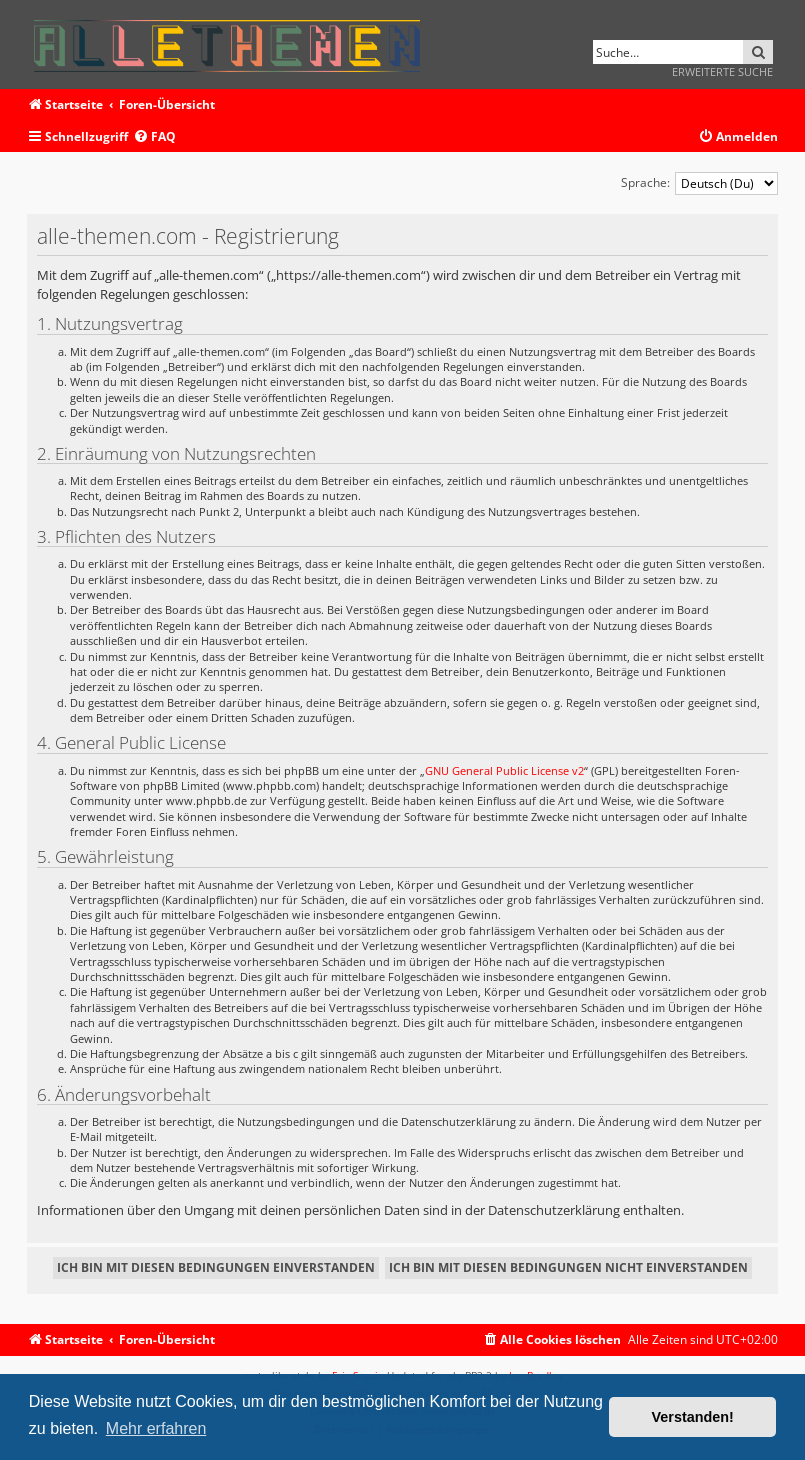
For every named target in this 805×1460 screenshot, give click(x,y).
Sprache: (645, 182)
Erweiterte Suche (722, 71)
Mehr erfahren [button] (156, 1428)
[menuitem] (154, 137)
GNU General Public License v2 (504, 770)
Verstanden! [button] (693, 1417)
